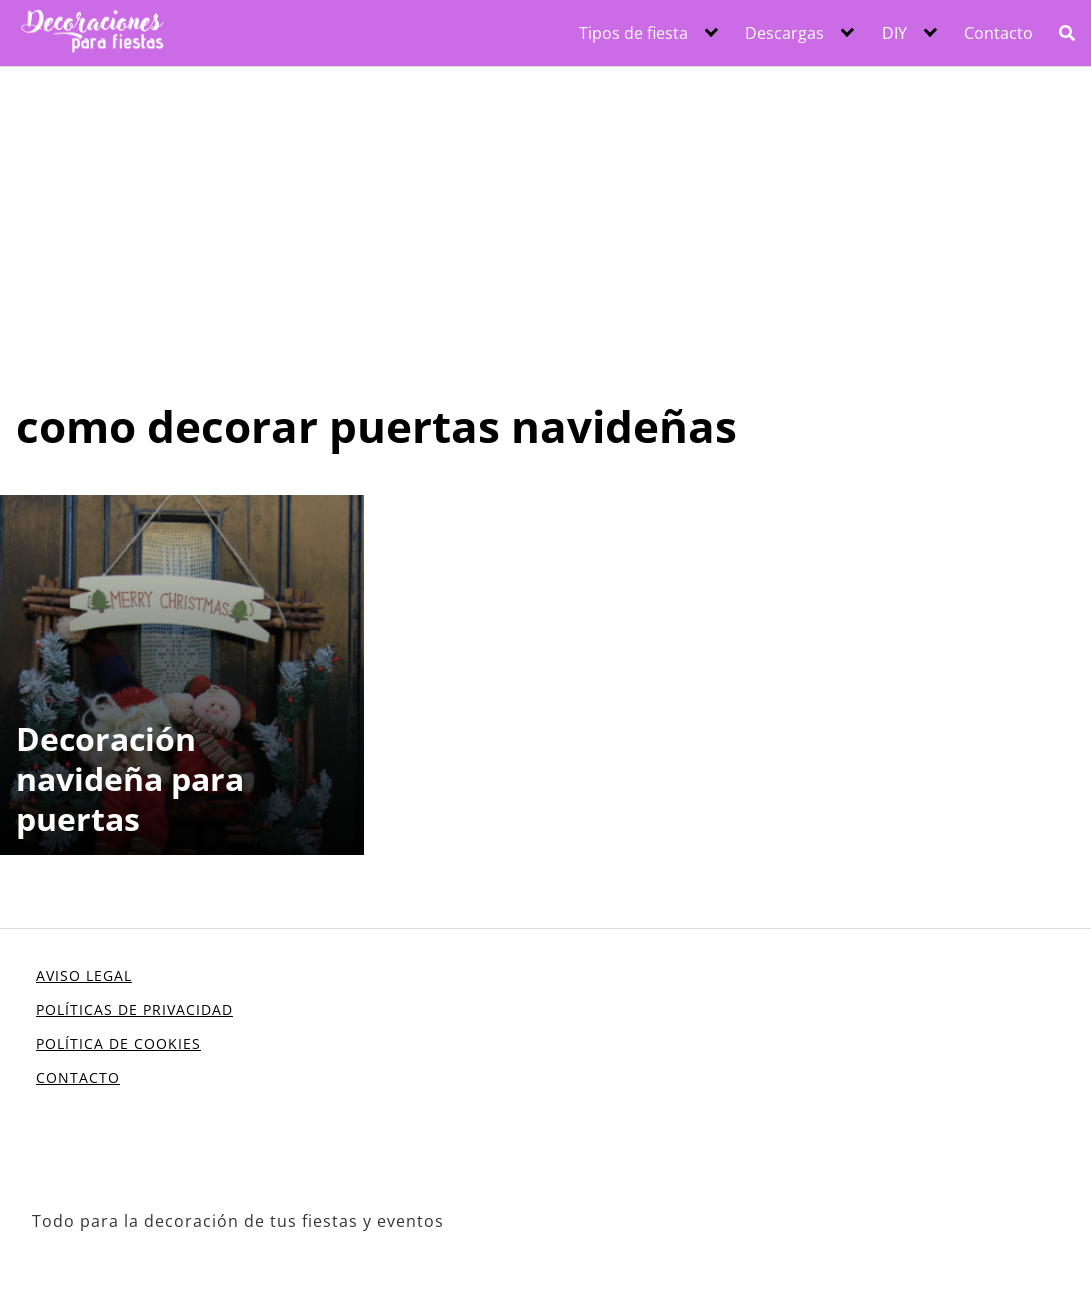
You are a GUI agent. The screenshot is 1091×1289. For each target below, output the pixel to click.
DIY (894, 33)
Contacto (998, 33)
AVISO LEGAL (84, 975)
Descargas (784, 33)
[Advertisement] (545, 217)
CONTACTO (78, 1077)
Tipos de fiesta (633, 33)
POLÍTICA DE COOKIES (118, 1043)
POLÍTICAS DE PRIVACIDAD (134, 1009)
